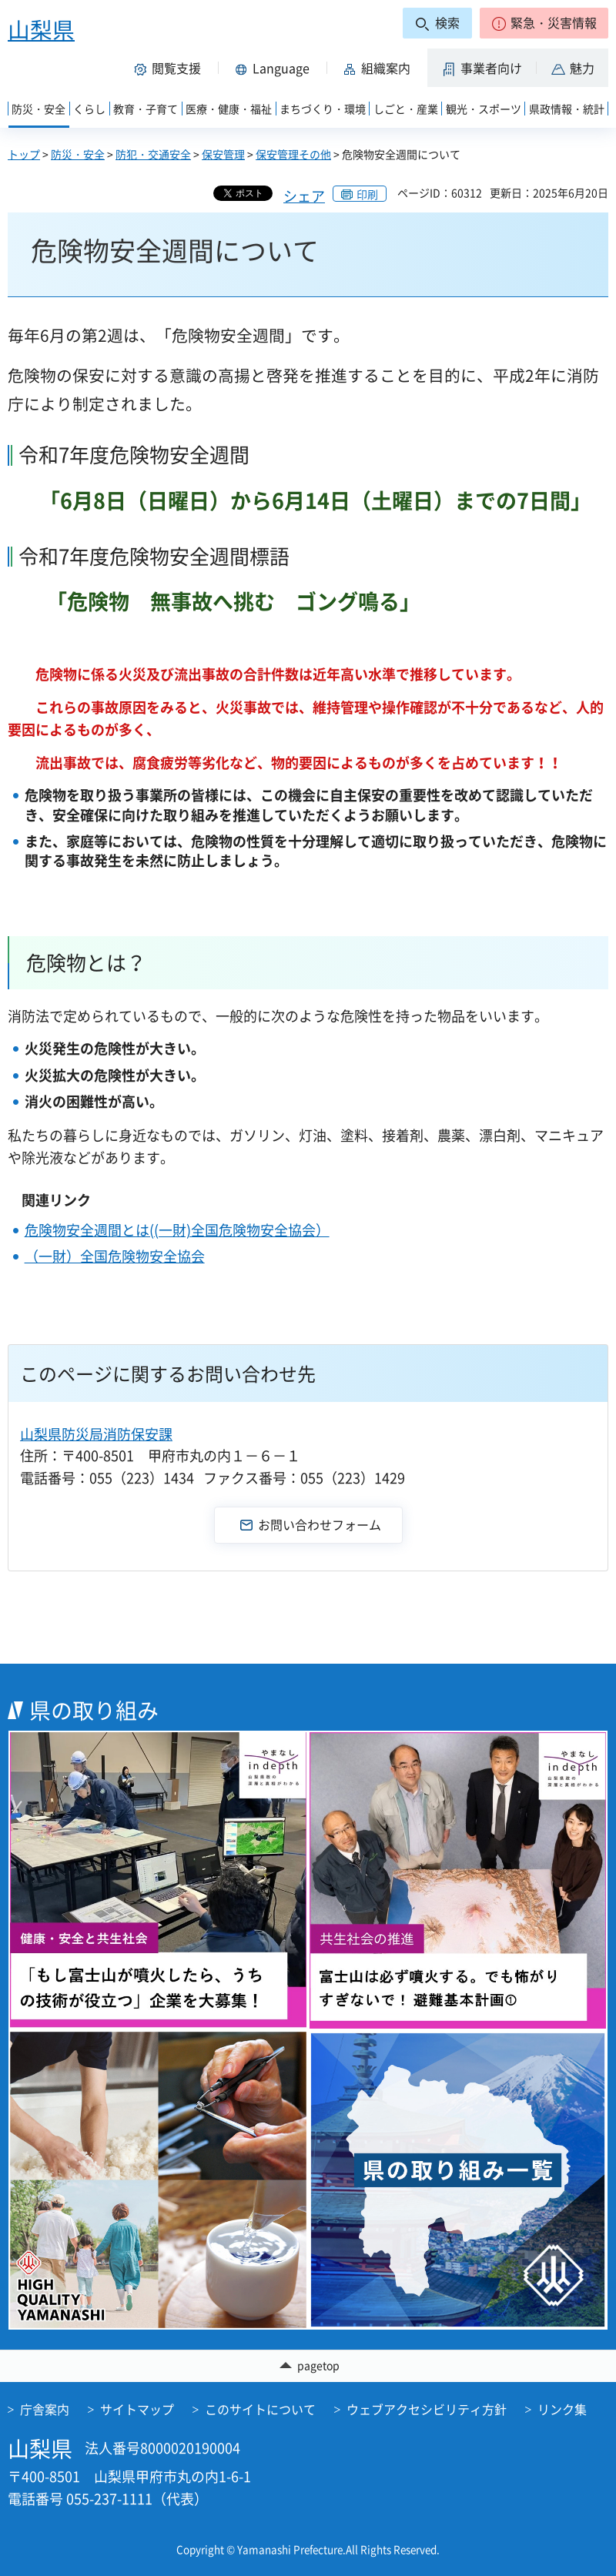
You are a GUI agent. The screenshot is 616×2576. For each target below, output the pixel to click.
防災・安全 (78, 154)
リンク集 (562, 2409)
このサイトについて (260, 2409)
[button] (544, 23)
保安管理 (223, 154)
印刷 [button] (367, 194)
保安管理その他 (293, 154)
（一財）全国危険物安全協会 (115, 1256)
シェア (304, 196)
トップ (24, 154)
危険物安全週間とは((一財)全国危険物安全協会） (177, 1229)
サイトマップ (137, 2409)
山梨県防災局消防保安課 (96, 1433)
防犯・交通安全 (153, 154)
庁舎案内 (44, 2409)
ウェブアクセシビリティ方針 (426, 2409)
